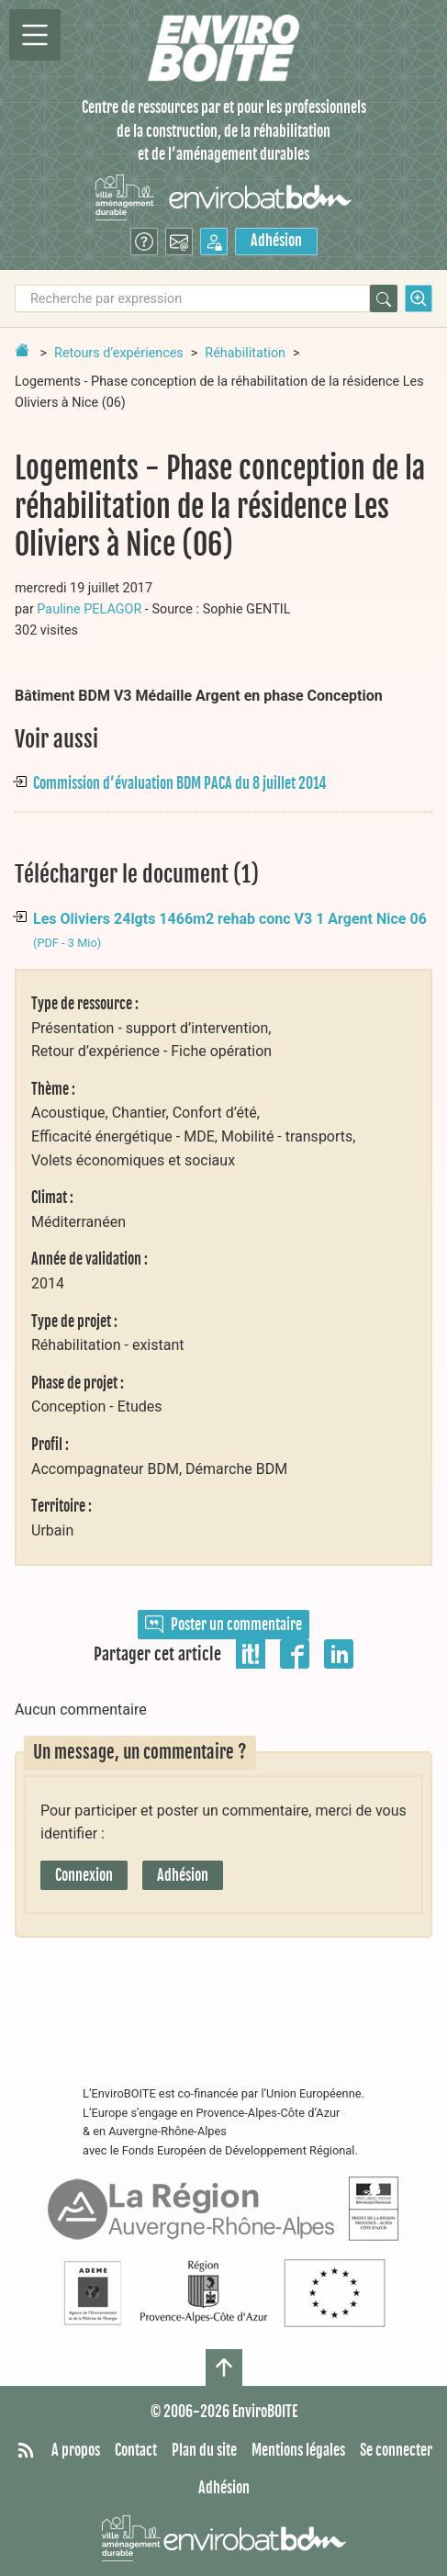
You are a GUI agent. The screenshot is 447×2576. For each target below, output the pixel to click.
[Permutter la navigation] (35, 35)
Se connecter (396, 2450)
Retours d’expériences (119, 353)
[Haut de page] (224, 2367)
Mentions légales (298, 2450)
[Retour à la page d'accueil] (22, 350)
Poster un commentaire (223, 1624)
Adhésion (276, 240)
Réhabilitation (245, 353)
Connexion (84, 1875)
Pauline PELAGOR (89, 609)
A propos (75, 2450)
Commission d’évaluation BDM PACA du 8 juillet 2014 (180, 783)
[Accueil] (223, 48)
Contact (136, 2450)
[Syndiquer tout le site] (26, 2451)
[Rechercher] (383, 298)
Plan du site (204, 2450)
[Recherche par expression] (192, 298)
